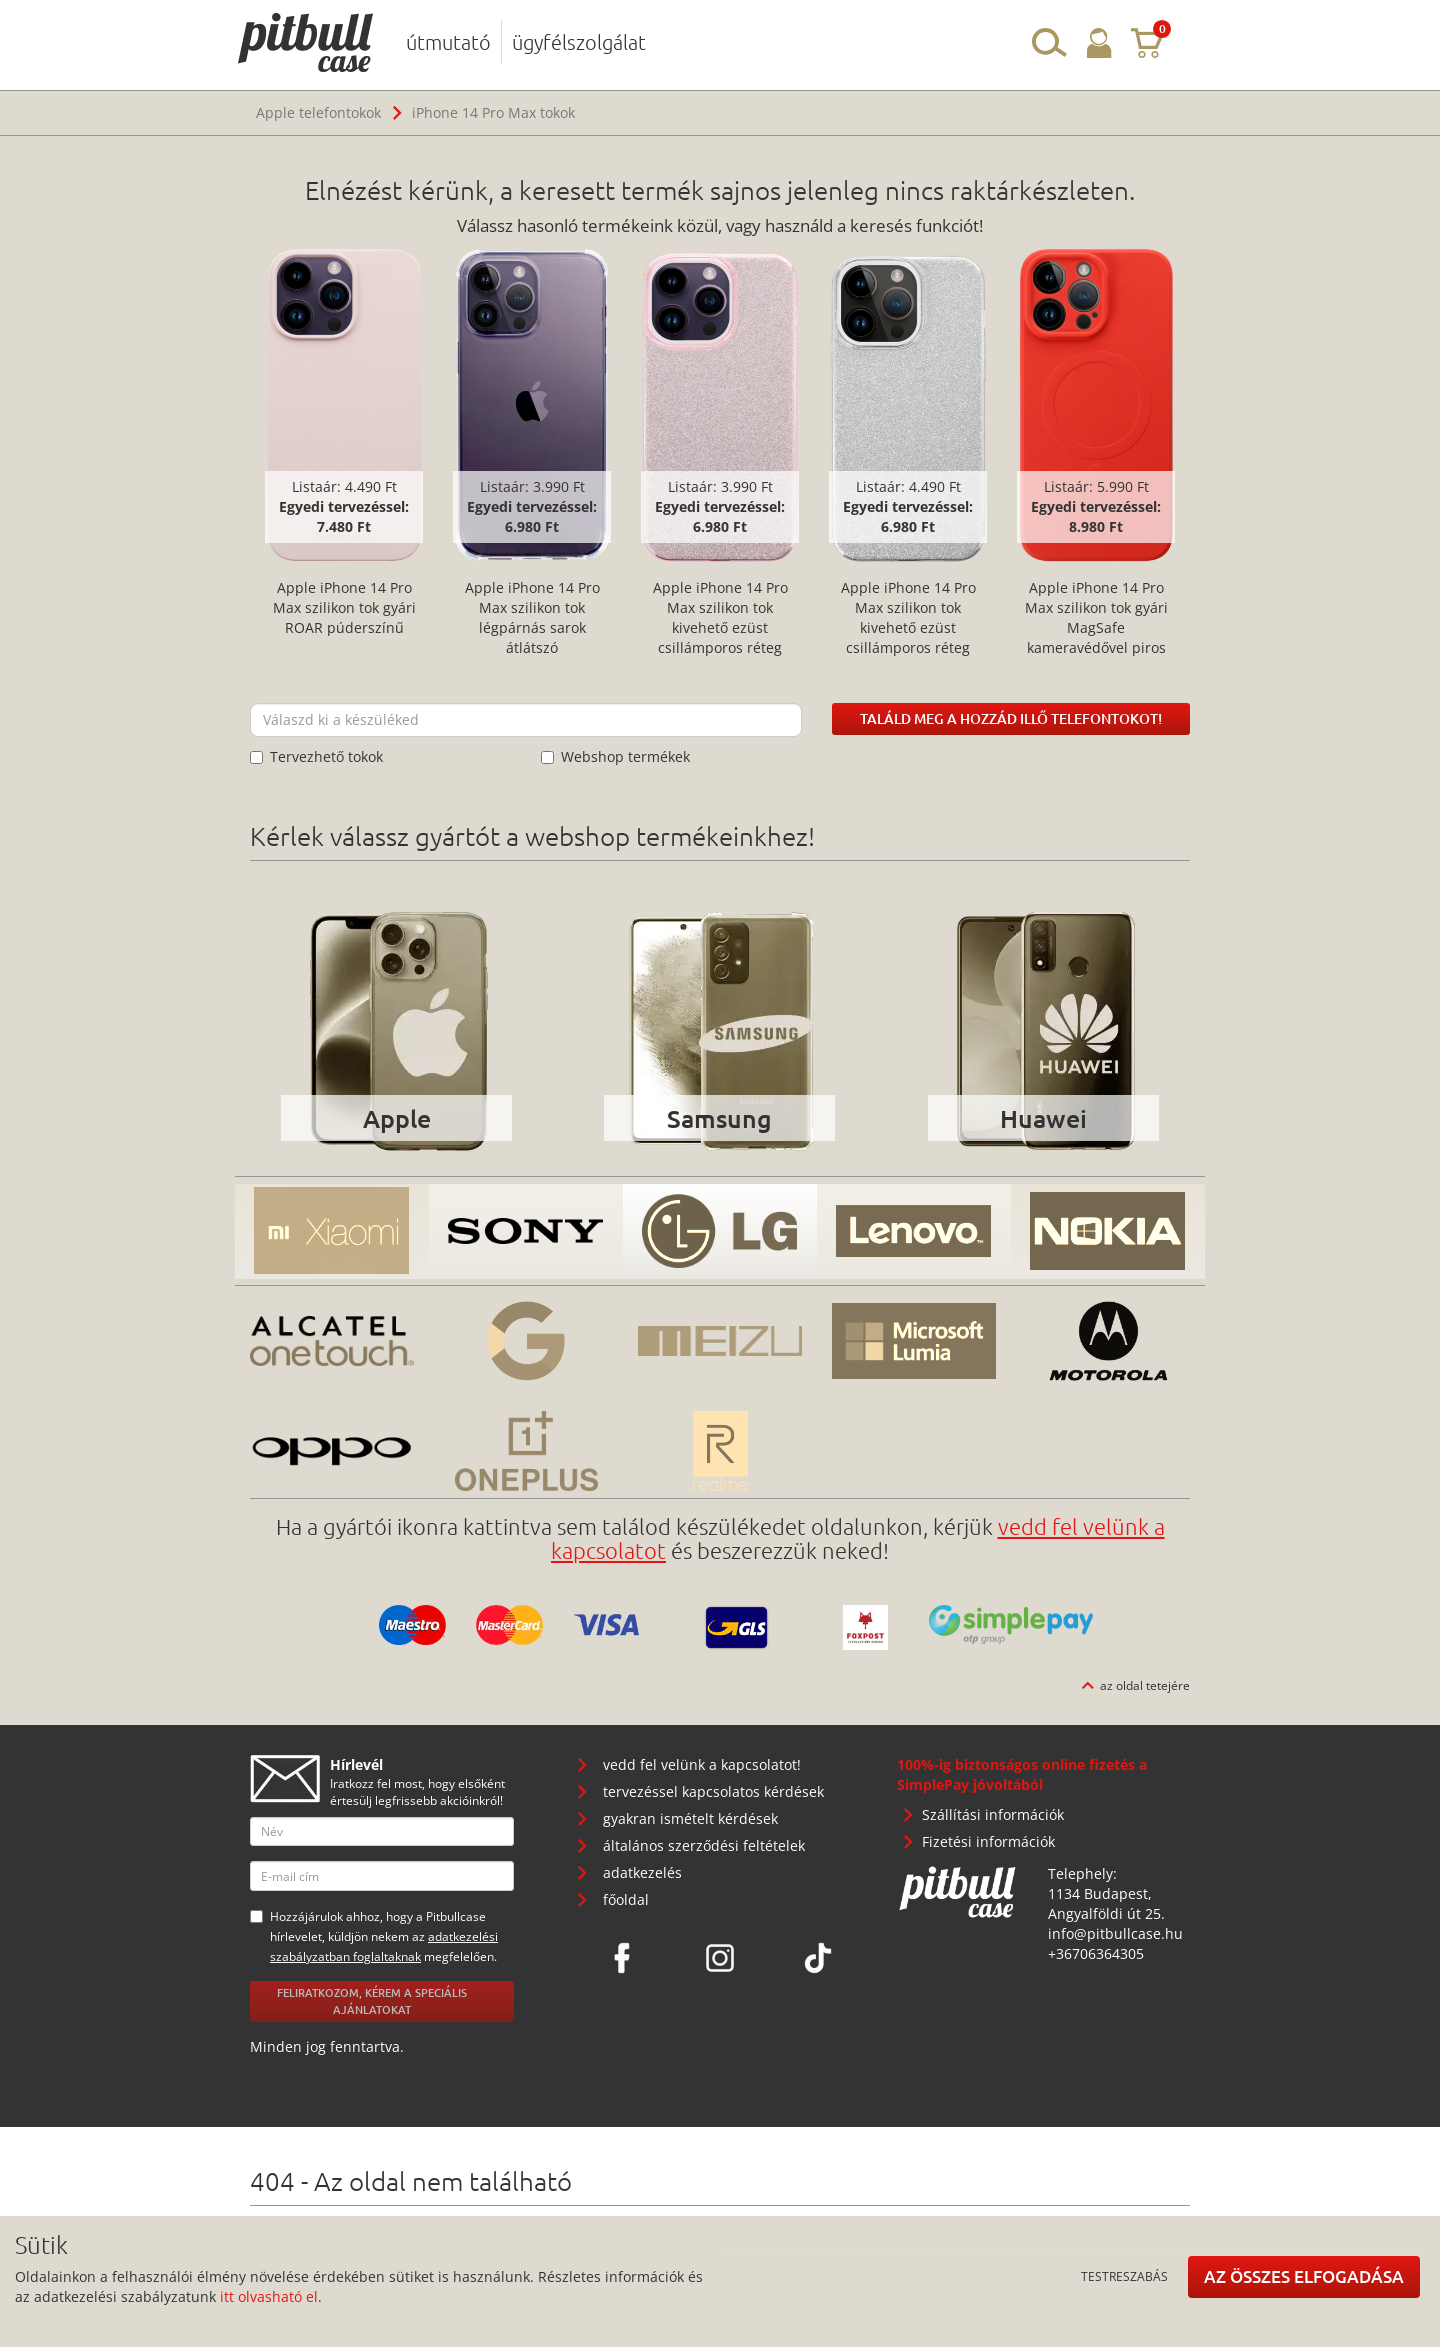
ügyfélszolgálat (579, 42)
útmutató (448, 42)
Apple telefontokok (318, 112)
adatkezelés (642, 1872)
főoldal (626, 1899)
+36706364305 (1096, 1953)
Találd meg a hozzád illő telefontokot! (1011, 718)
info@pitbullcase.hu (1115, 1933)
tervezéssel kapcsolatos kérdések (713, 1791)
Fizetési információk (988, 1841)
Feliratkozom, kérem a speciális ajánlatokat (372, 2001)
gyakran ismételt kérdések (690, 1818)
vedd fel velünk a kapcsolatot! (702, 1764)
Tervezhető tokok (316, 756)
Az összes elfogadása (1304, 2276)
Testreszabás (1124, 2276)
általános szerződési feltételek (704, 1845)
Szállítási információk (993, 1814)
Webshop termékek (615, 756)
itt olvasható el (269, 2296)
